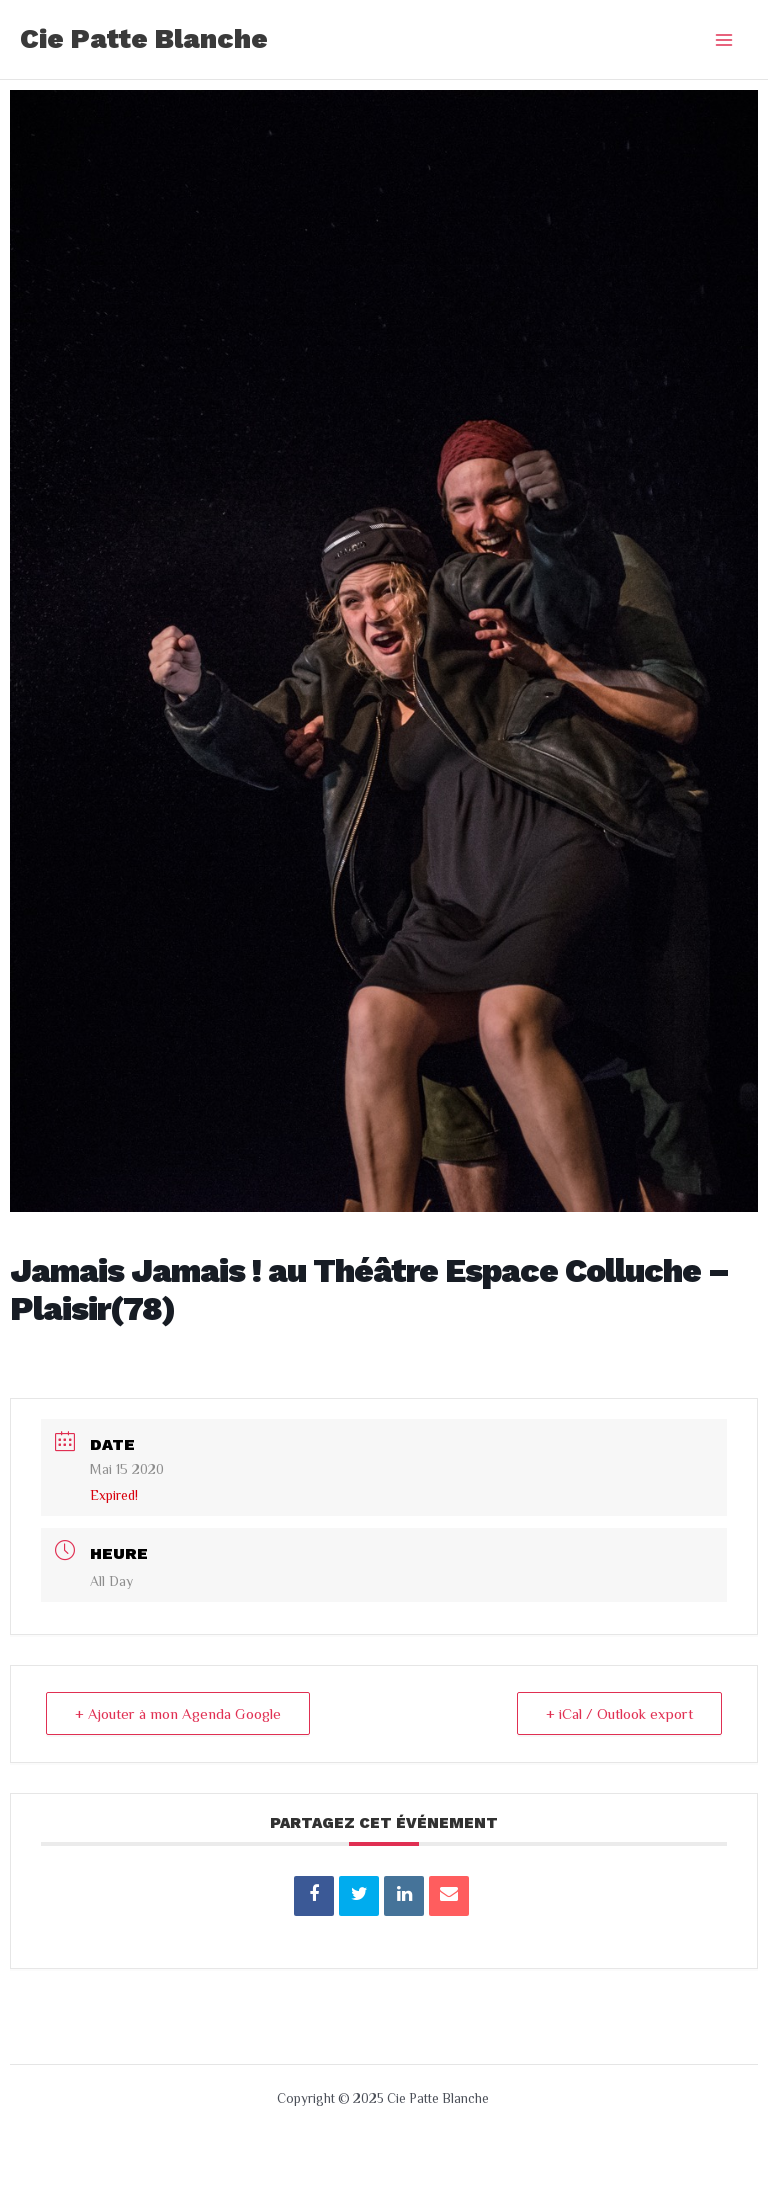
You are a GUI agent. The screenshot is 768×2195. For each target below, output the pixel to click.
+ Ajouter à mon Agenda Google (178, 1713)
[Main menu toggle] (724, 39)
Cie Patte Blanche (144, 39)
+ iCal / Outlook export (619, 1713)
